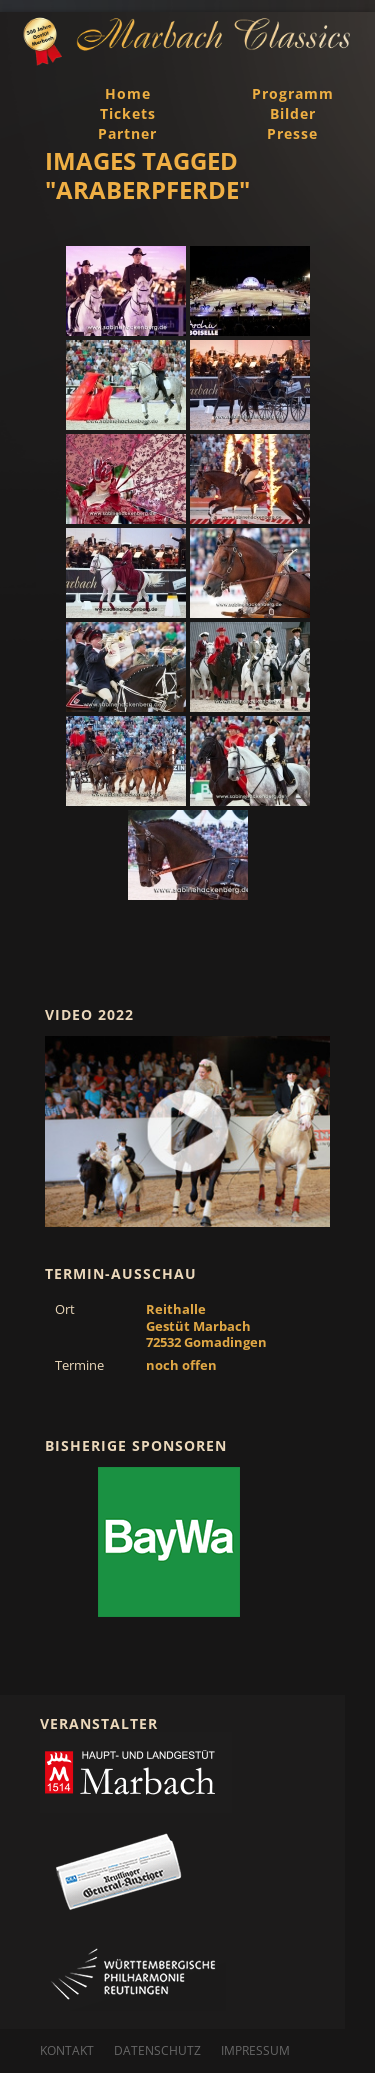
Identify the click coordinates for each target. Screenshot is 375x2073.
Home (128, 93)
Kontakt (67, 2050)
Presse (292, 133)
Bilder (293, 113)
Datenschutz (157, 2050)
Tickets (128, 113)
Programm (293, 93)
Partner (127, 133)
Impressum (255, 2050)
